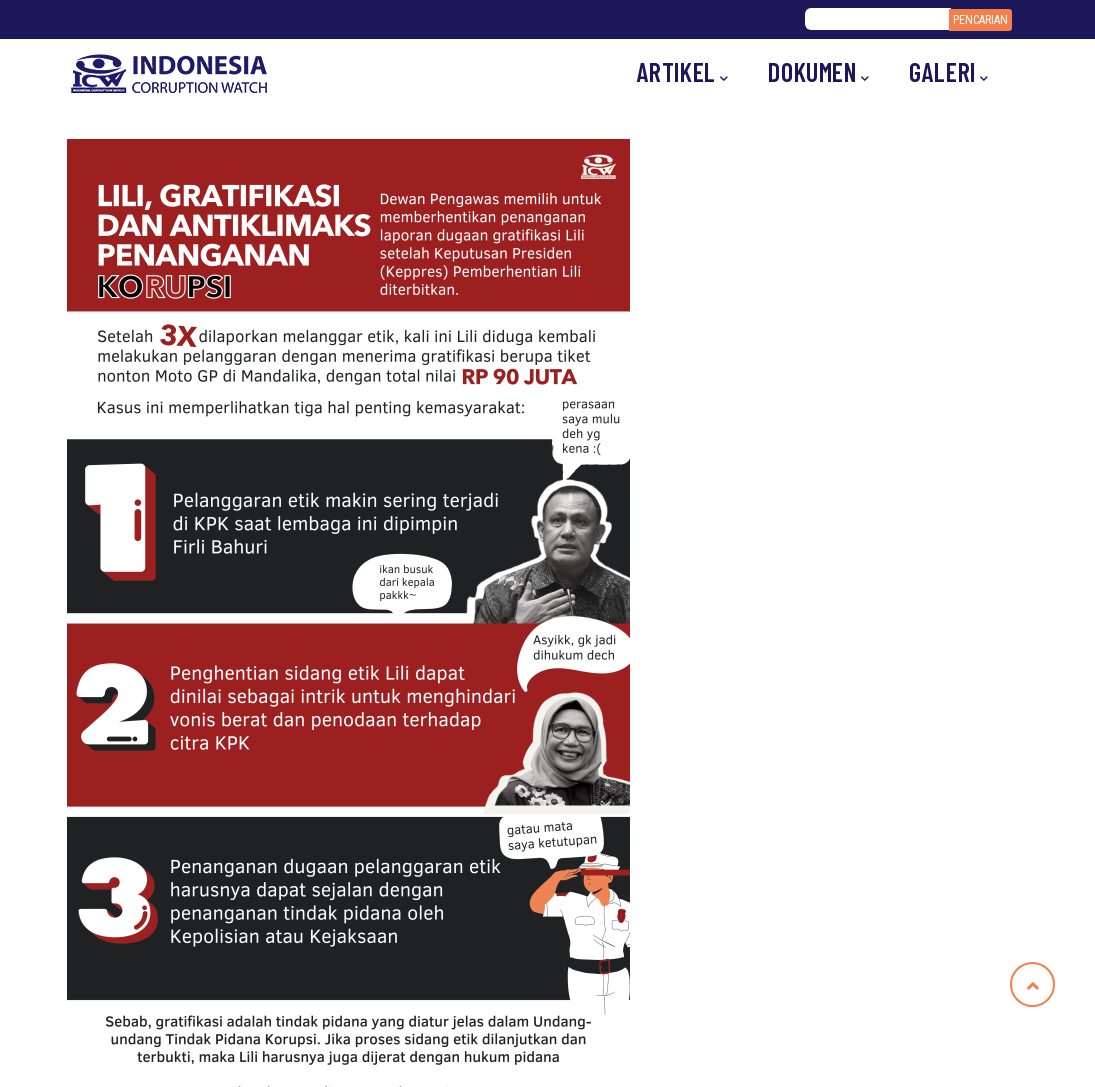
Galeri (948, 72)
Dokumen (818, 72)
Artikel (683, 72)
